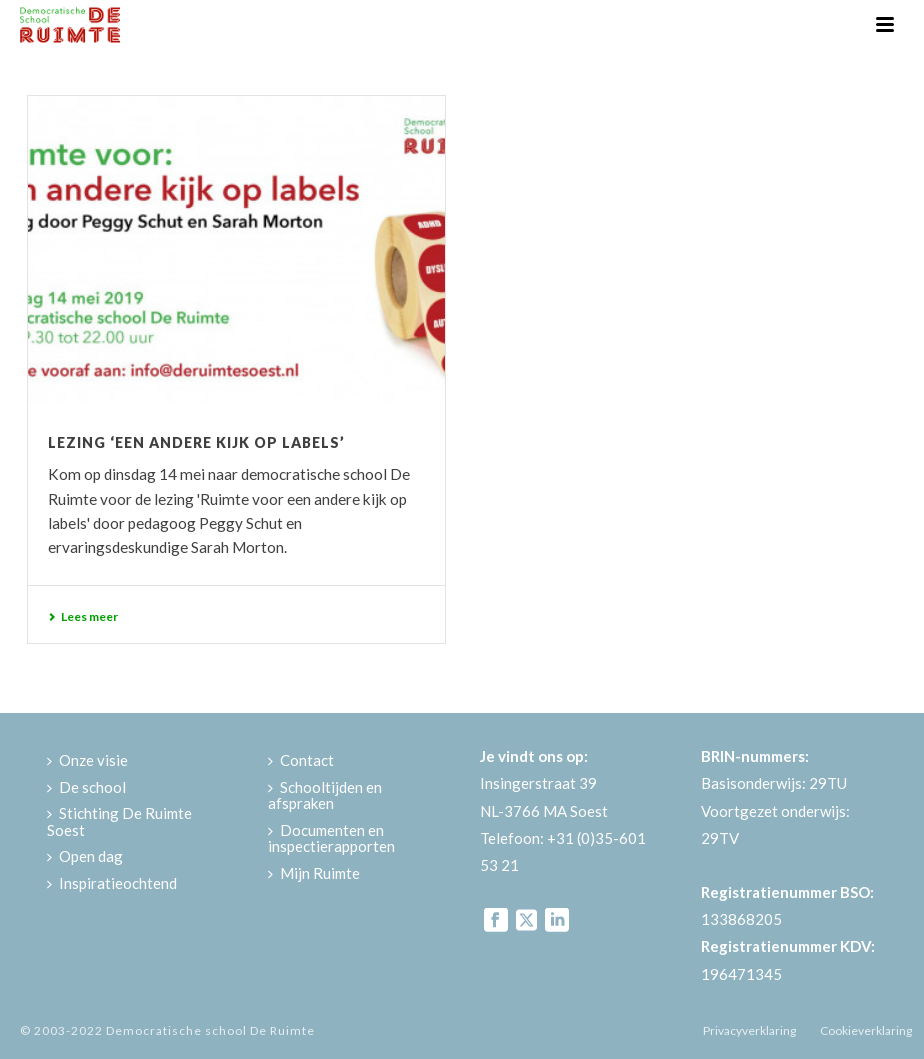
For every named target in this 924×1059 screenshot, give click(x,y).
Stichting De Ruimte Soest (119, 821)
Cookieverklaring (866, 1030)
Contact (301, 760)
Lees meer (83, 616)
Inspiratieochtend (112, 883)
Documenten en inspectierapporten (331, 838)
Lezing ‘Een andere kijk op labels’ (196, 442)
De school (86, 787)
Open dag (85, 856)
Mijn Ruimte (314, 873)
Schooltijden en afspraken (325, 795)
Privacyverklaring (749, 1030)
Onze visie (87, 760)
